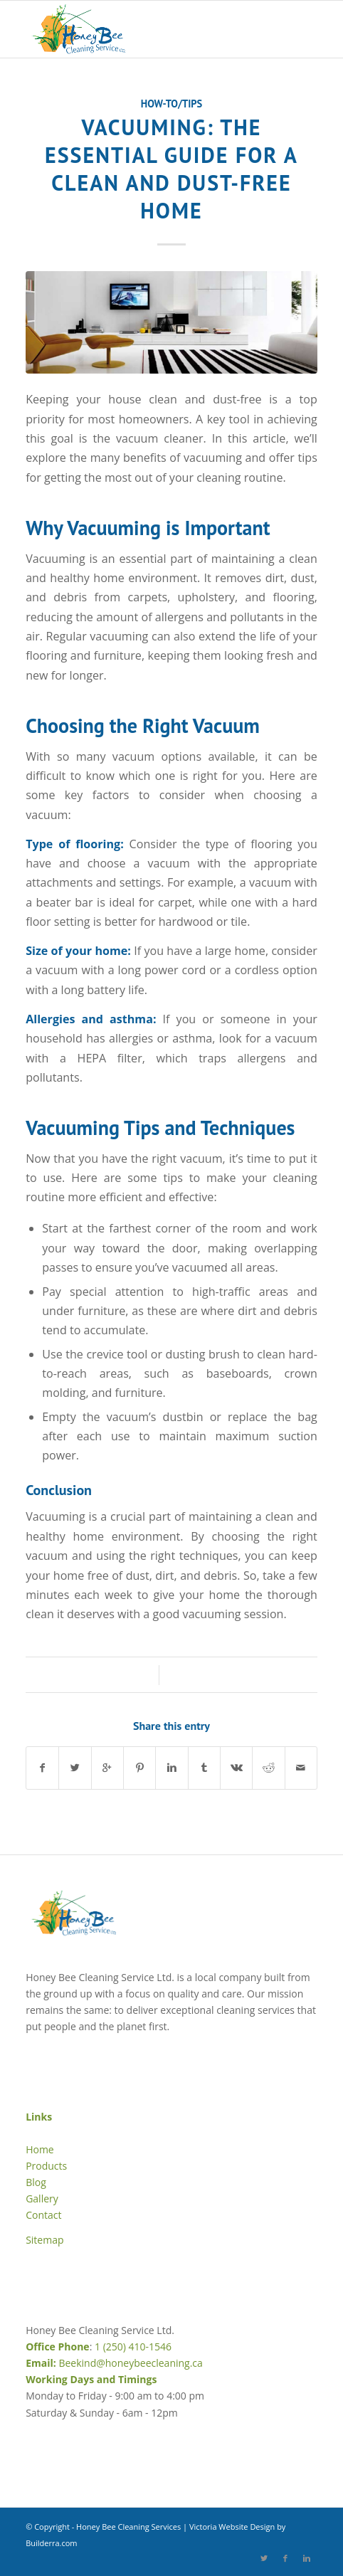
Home (40, 2149)
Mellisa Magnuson (222, 1675)
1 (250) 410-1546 (133, 2346)
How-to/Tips (172, 103)
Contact (43, 2215)
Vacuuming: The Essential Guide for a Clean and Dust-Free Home (171, 168)
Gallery (42, 2198)
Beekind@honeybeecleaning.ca (130, 2363)
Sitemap (44, 2240)
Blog (36, 2182)
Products (46, 2166)
